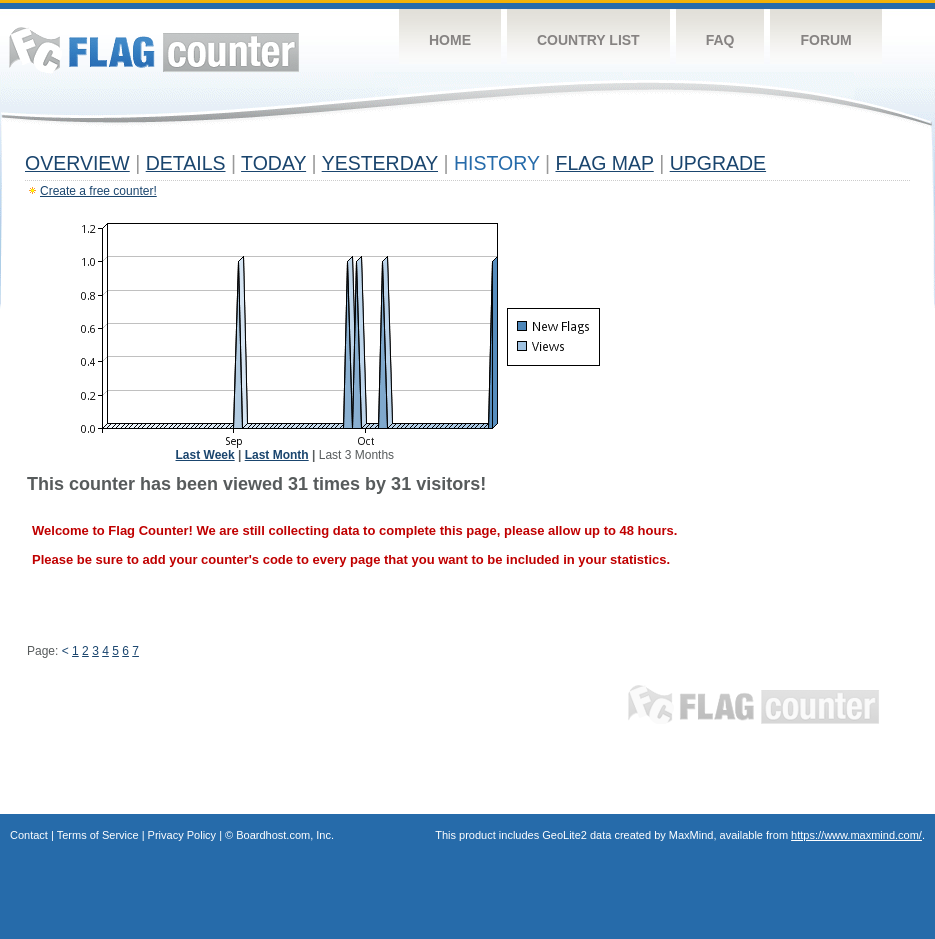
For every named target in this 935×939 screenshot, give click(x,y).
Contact (29, 835)
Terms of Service (98, 835)
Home (450, 40)
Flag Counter (154, 49)
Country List (588, 40)
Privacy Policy (182, 835)
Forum (825, 40)
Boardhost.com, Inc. (285, 835)
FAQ (720, 40)
